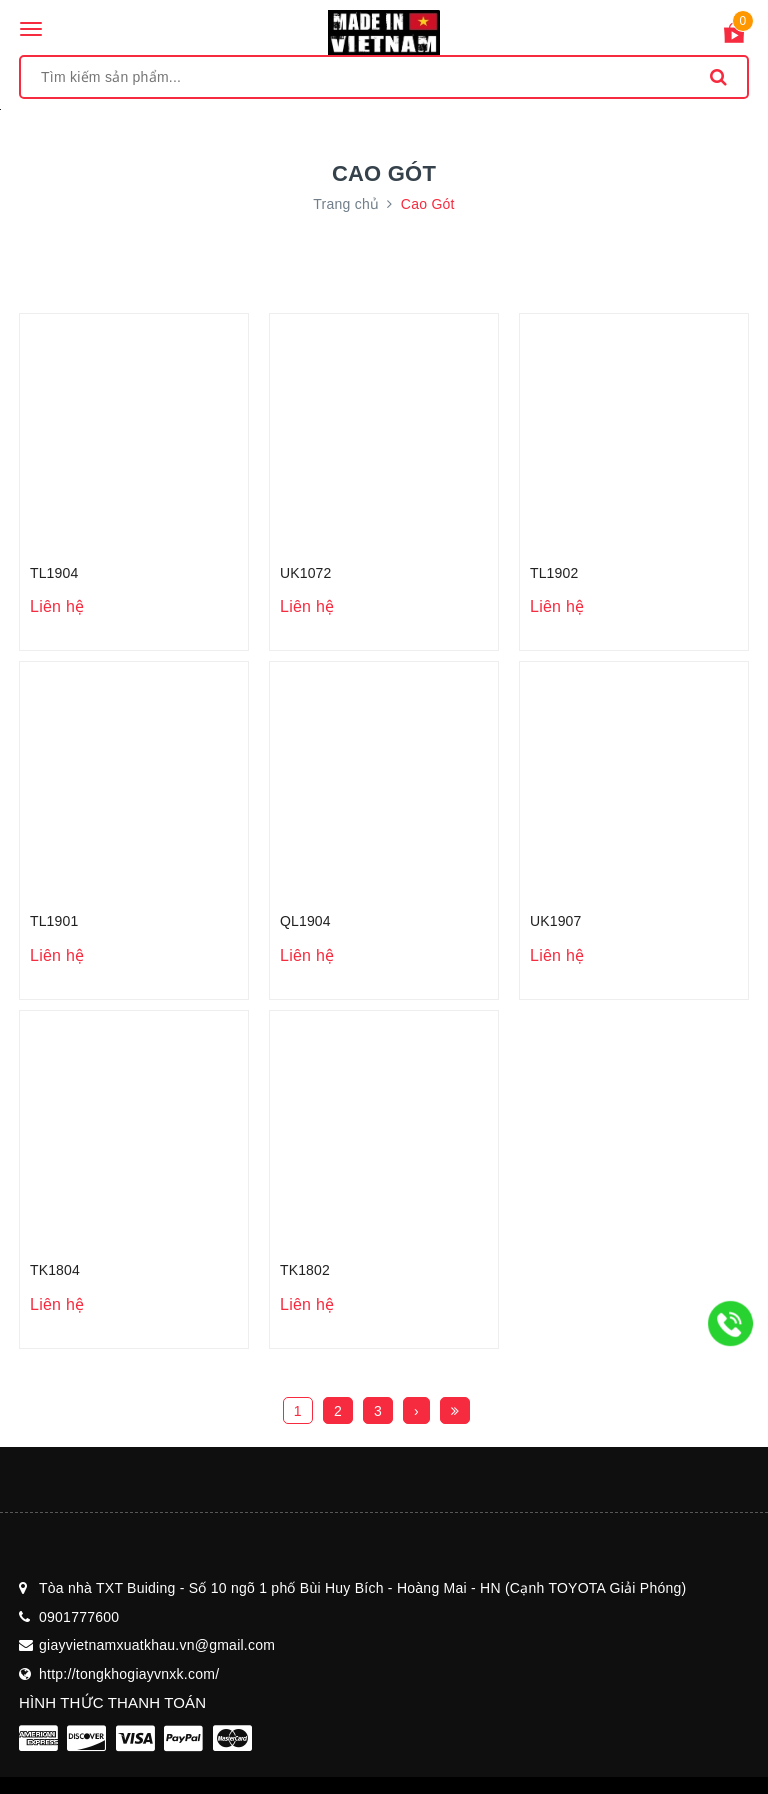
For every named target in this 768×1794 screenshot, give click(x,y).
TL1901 (54, 921)
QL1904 (305, 921)
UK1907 (555, 921)
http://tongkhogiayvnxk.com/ (129, 1674)
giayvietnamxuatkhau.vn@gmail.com (157, 1645)
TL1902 (554, 573)
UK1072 (305, 573)
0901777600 (79, 1617)
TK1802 (305, 1270)
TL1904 (54, 573)
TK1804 (55, 1270)
